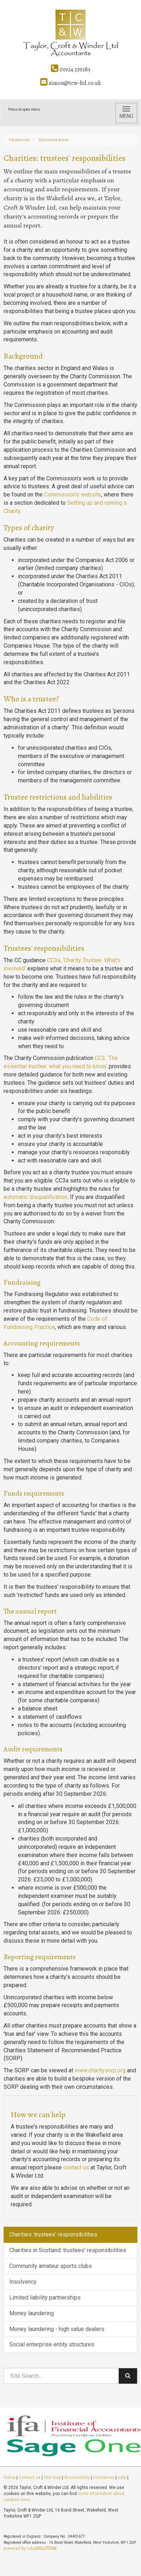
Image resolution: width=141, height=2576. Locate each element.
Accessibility (77, 2477)
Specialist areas (53, 140)
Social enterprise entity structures (51, 2344)
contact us (76, 2167)
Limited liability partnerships (45, 2297)
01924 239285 (70, 69)
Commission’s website (72, 494)
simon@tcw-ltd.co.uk (70, 83)
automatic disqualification (35, 1197)
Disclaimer (103, 2477)
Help (122, 2477)
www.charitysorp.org (100, 2070)
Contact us (30, 2477)
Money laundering (31, 2313)
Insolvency (23, 2281)
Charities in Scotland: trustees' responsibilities (67, 2250)
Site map (52, 2477)
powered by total (30, 2548)
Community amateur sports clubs (50, 2266)
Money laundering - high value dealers (56, 2329)
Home (9, 2477)
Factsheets (19, 140)
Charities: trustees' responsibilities (53, 2234)
